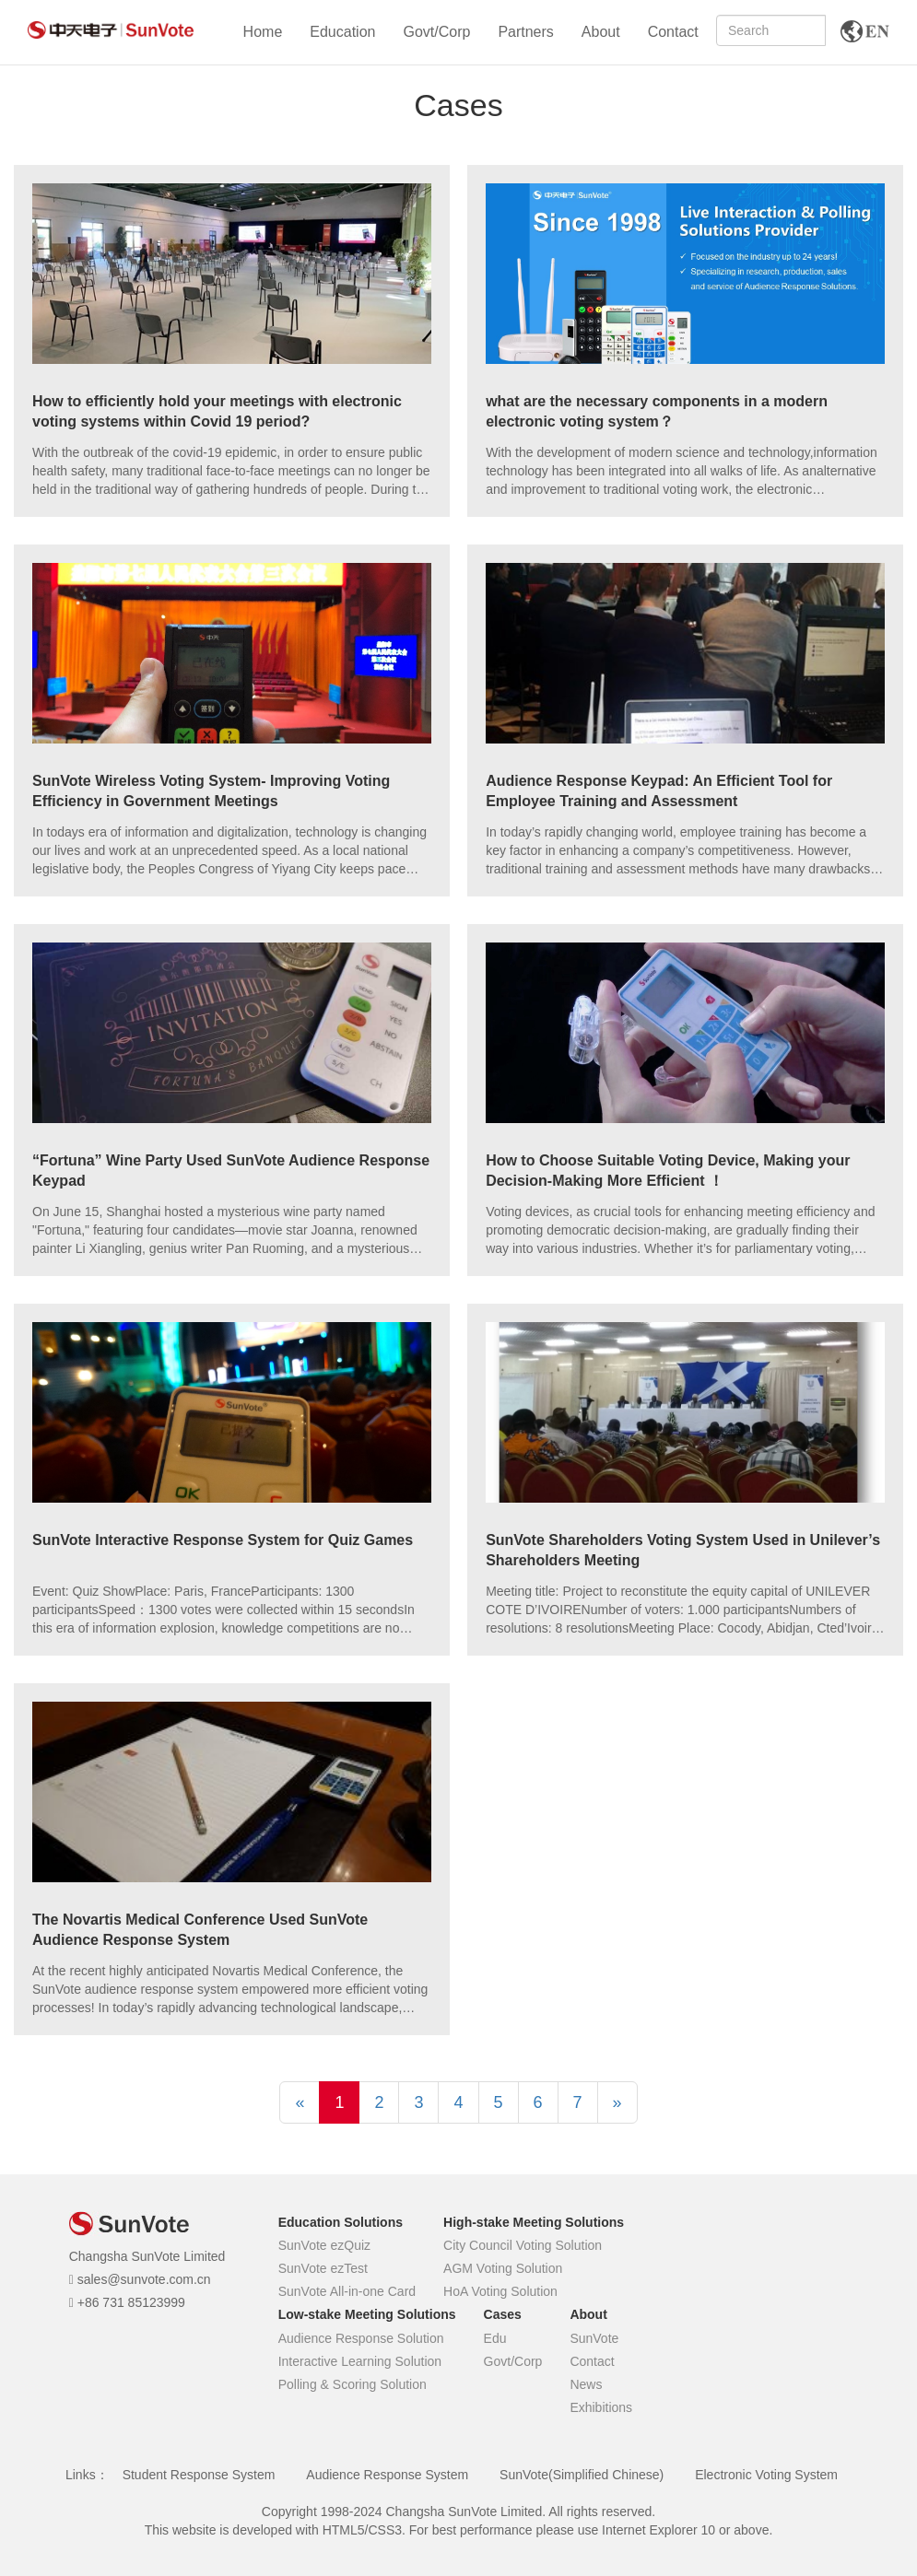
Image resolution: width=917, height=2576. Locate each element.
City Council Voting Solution (522, 2245)
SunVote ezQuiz (324, 2245)
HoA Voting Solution (500, 2291)
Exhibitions (601, 2407)
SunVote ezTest (323, 2268)
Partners (525, 32)
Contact (673, 32)
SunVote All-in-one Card (347, 2291)
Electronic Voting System (766, 2474)
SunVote (594, 2338)
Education (342, 32)
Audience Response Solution (361, 2338)
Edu (495, 2338)
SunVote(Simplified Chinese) (582, 2474)
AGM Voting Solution (502, 2268)
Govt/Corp (436, 32)
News (586, 2384)
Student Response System (199, 2474)
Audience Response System (387, 2474)
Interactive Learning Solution (359, 2361)
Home (263, 32)
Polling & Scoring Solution (352, 2384)
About (601, 32)
